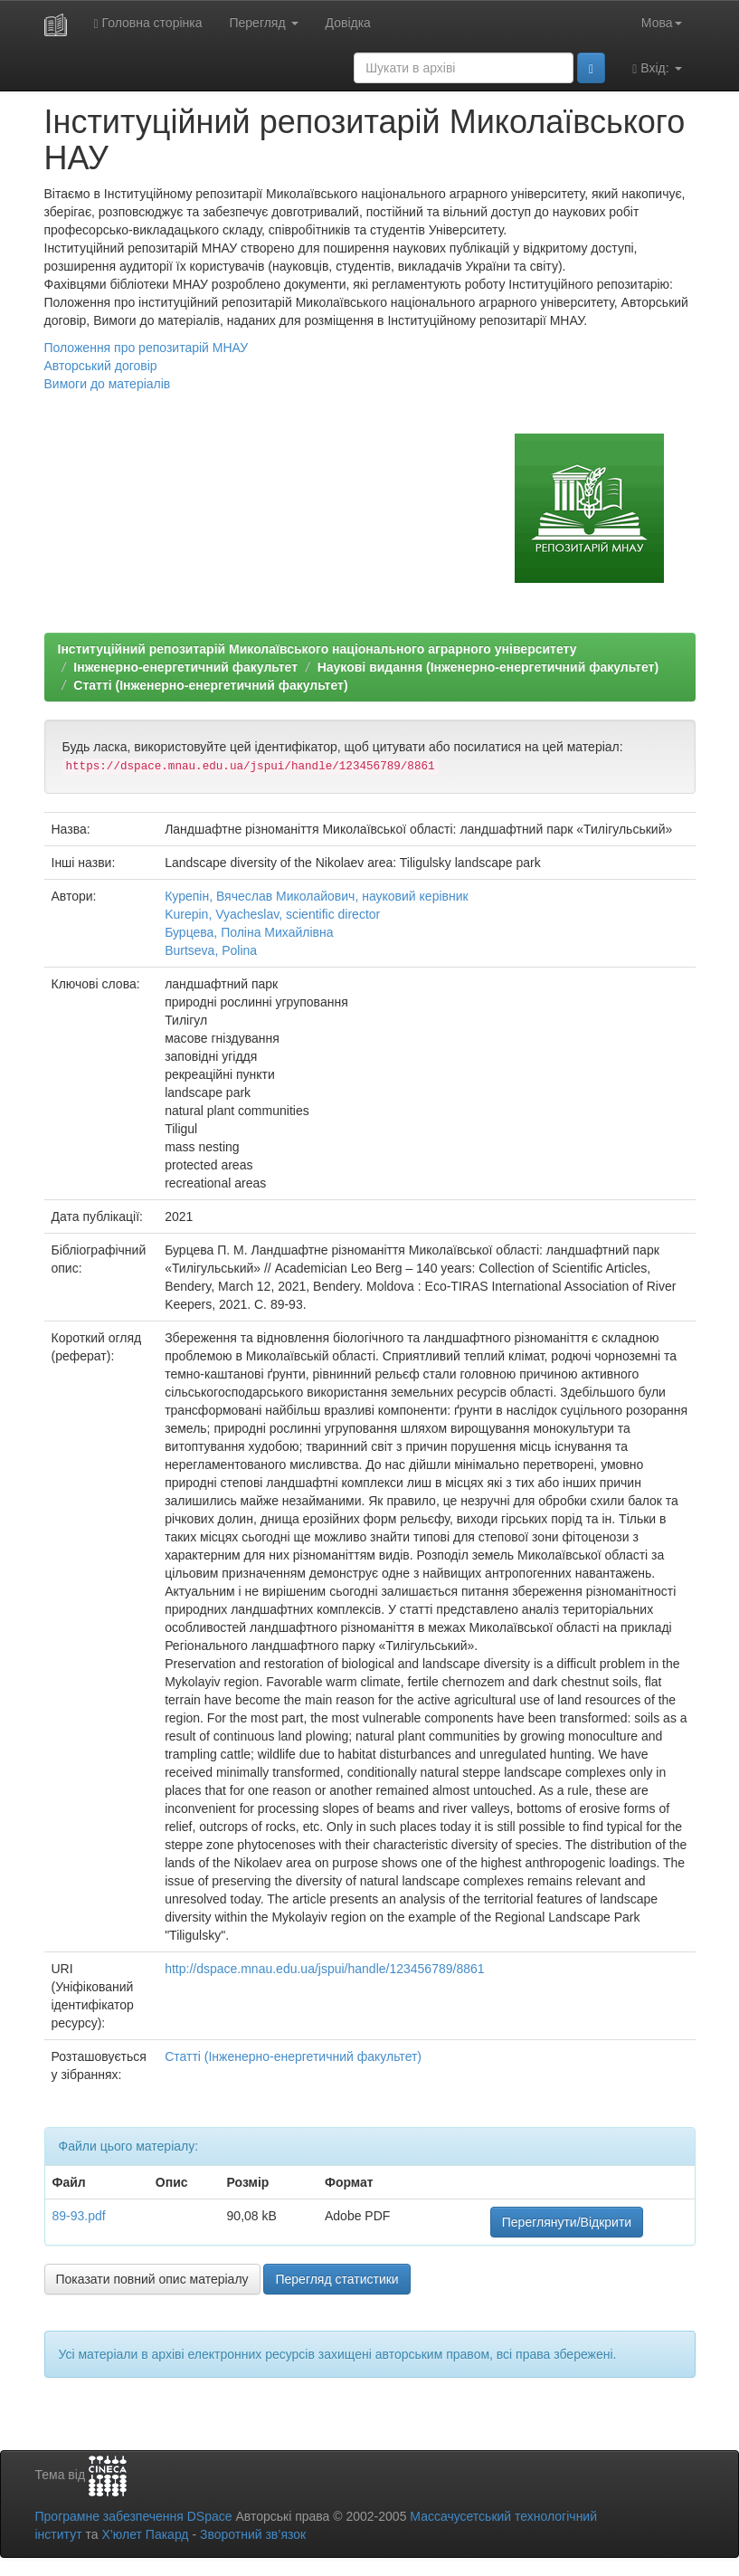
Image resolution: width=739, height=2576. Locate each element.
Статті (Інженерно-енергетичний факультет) (210, 685)
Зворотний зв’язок (253, 2534)
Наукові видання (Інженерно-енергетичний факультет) (487, 667)
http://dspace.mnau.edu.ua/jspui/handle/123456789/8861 (324, 1968)
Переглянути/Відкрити (566, 2222)
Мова (661, 22)
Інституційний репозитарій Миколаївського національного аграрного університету (317, 649)
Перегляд (263, 22)
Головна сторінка (148, 23)
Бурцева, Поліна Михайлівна (249, 932)
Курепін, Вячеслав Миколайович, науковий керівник (317, 896)
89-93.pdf (79, 2216)
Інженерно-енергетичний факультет (185, 667)
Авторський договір (100, 365)
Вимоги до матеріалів (107, 384)
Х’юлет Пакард (144, 2534)
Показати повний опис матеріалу (152, 2279)
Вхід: (656, 68)
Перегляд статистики (336, 2279)
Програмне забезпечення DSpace (133, 2516)
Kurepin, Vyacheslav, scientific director (272, 914)
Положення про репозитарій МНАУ (146, 347)
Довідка (348, 22)
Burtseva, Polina (211, 950)
